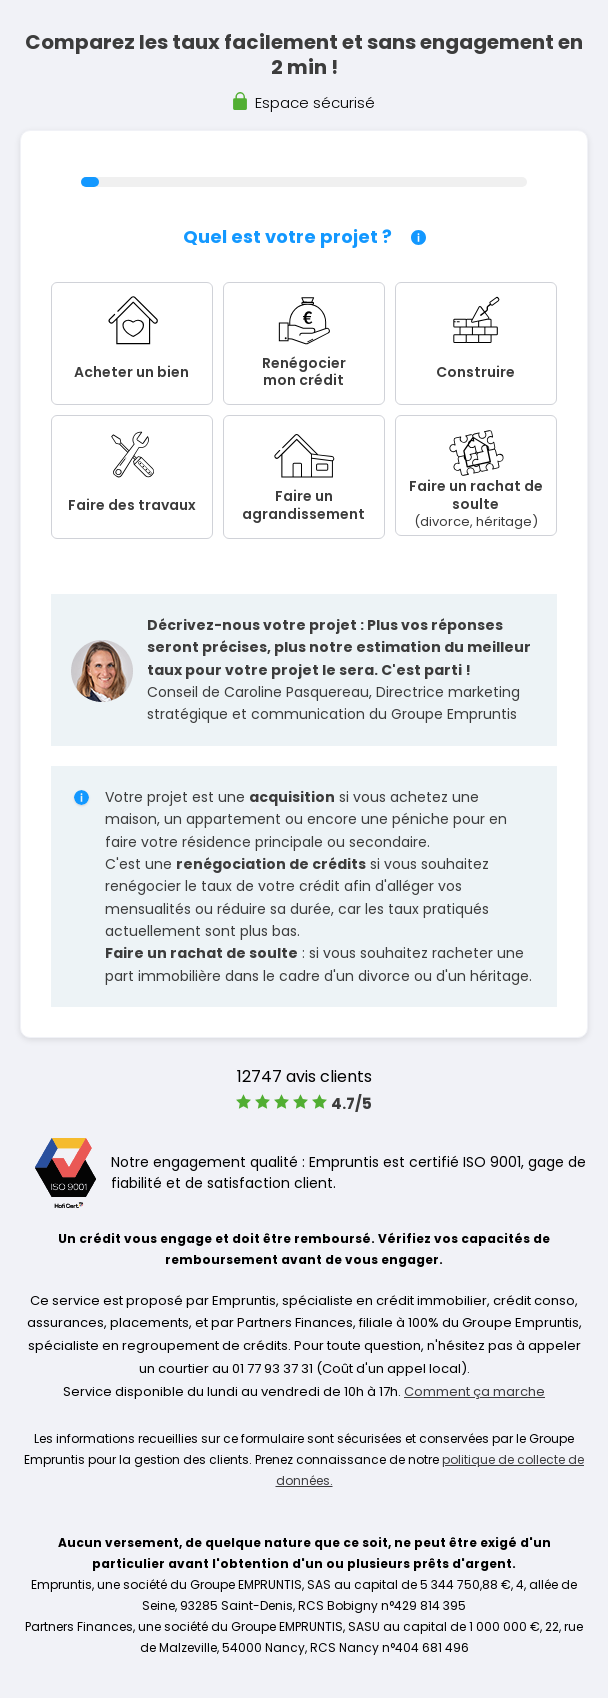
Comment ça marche (474, 1391)
